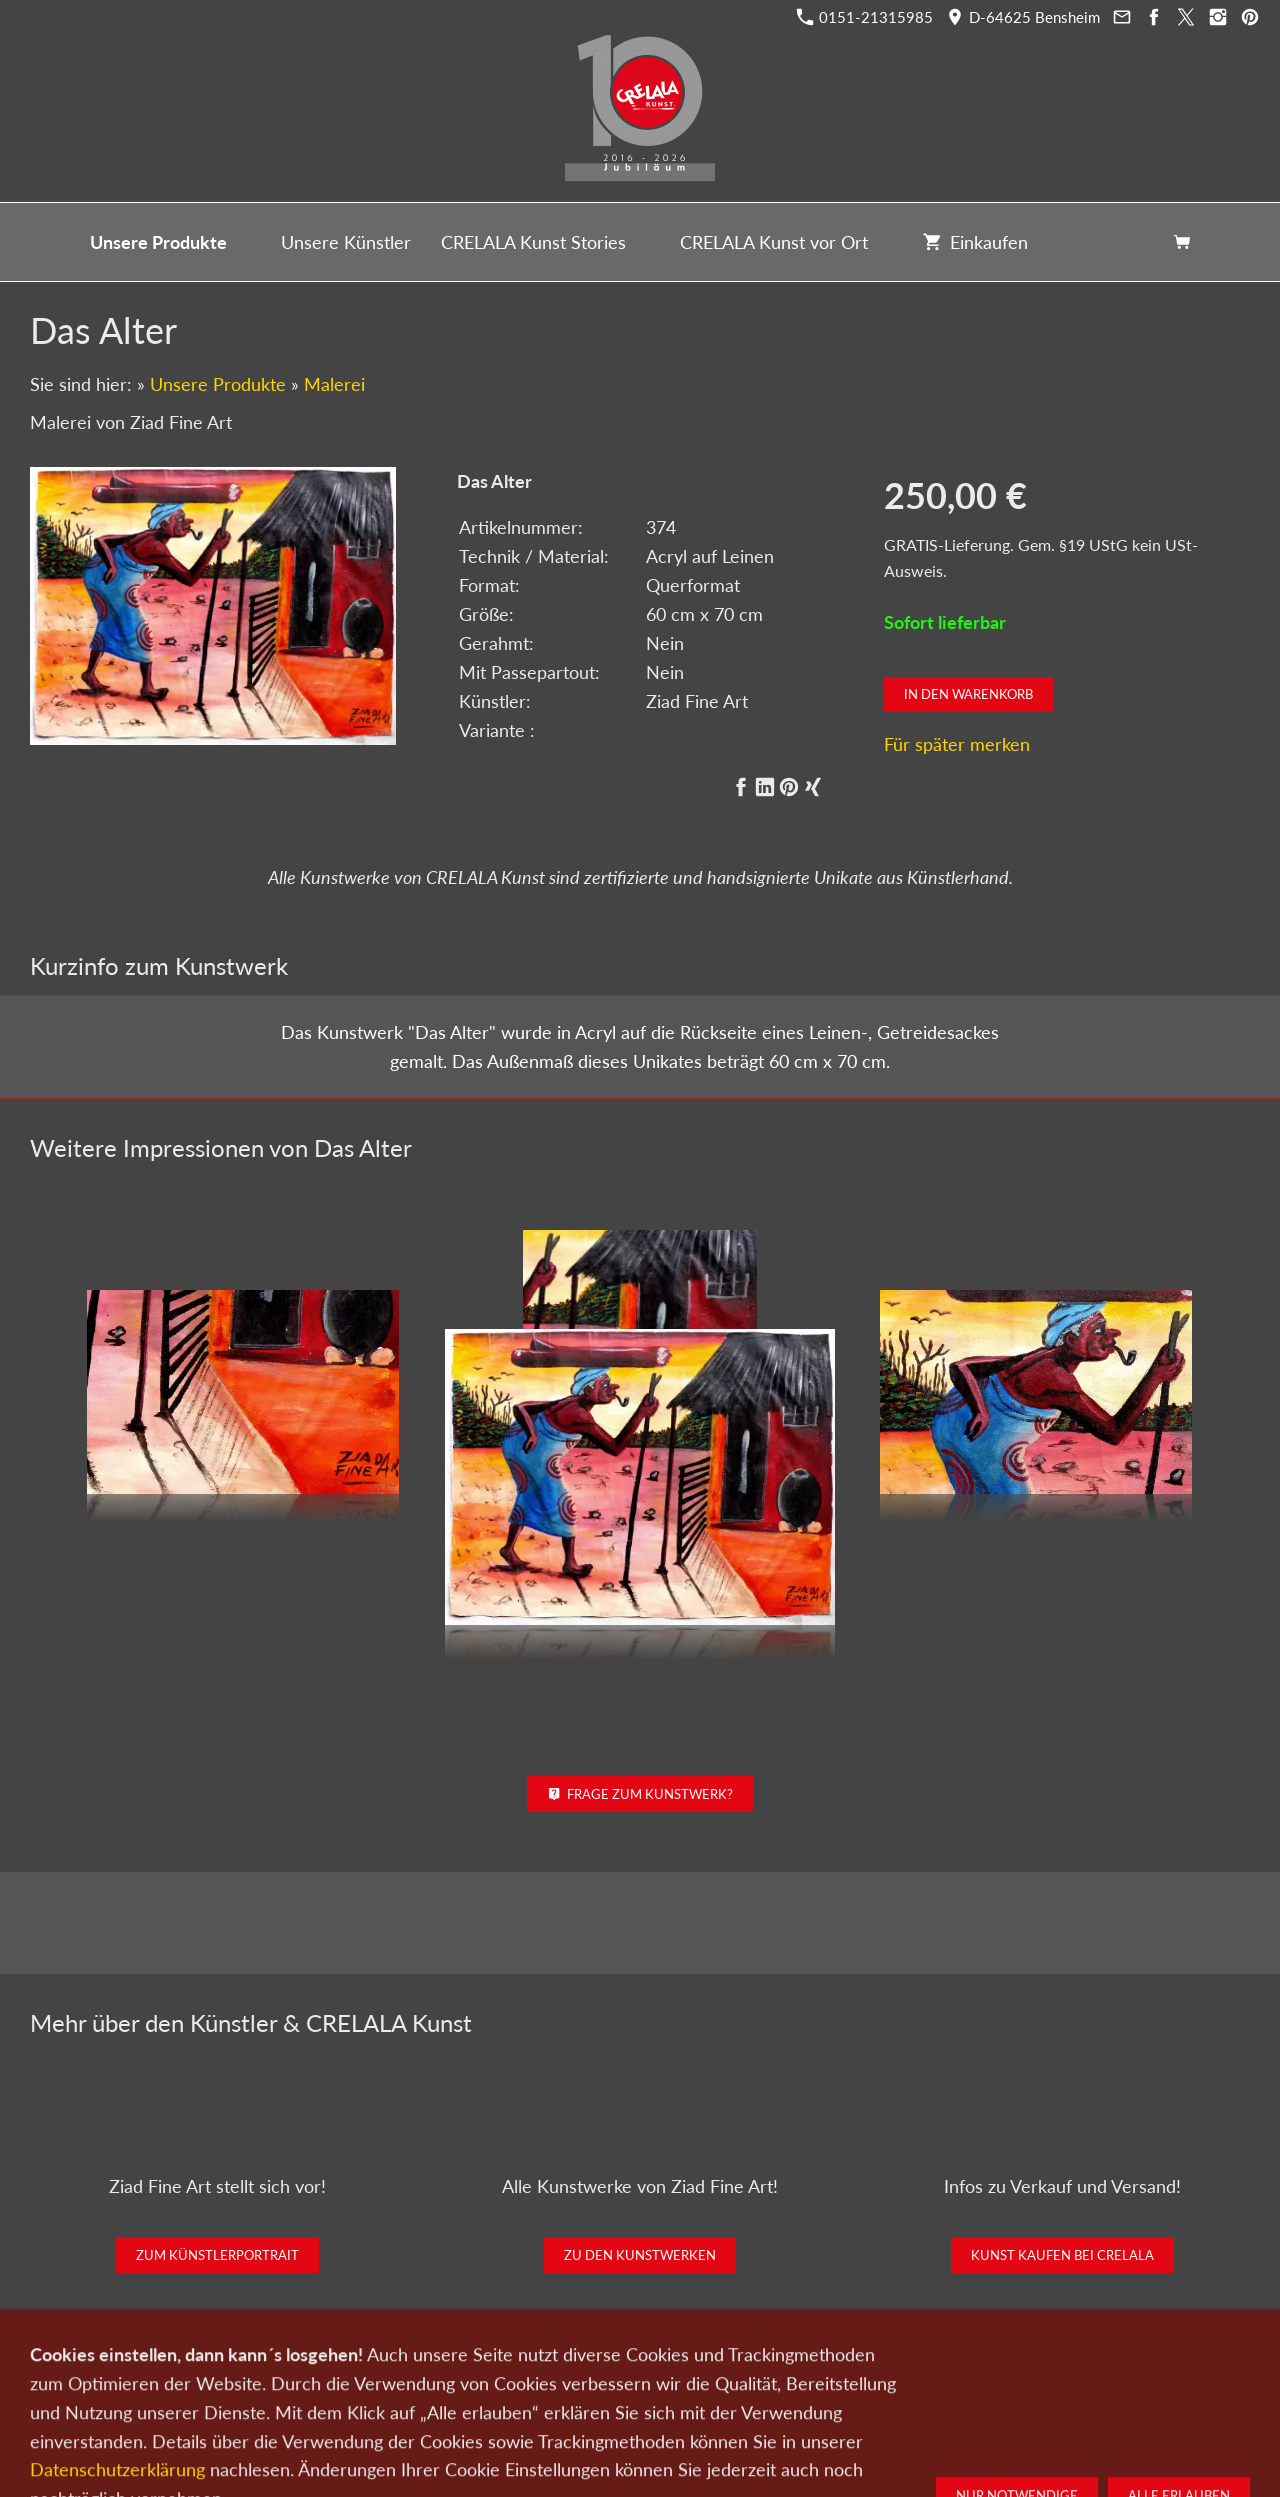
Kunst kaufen (322, 2392)
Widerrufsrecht (953, 2392)
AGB (875, 2392)
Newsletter (634, 2392)
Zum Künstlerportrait (217, 2255)
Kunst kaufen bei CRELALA (1062, 2255)
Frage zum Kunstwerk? (640, 1794)
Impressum (810, 2392)
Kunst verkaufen (427, 2392)
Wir (571, 2392)
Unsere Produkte (218, 384)
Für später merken (957, 744)
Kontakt (518, 2392)
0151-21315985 (865, 17)
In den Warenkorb (968, 694)
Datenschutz (722, 2392)
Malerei (334, 384)
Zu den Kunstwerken (640, 2255)
